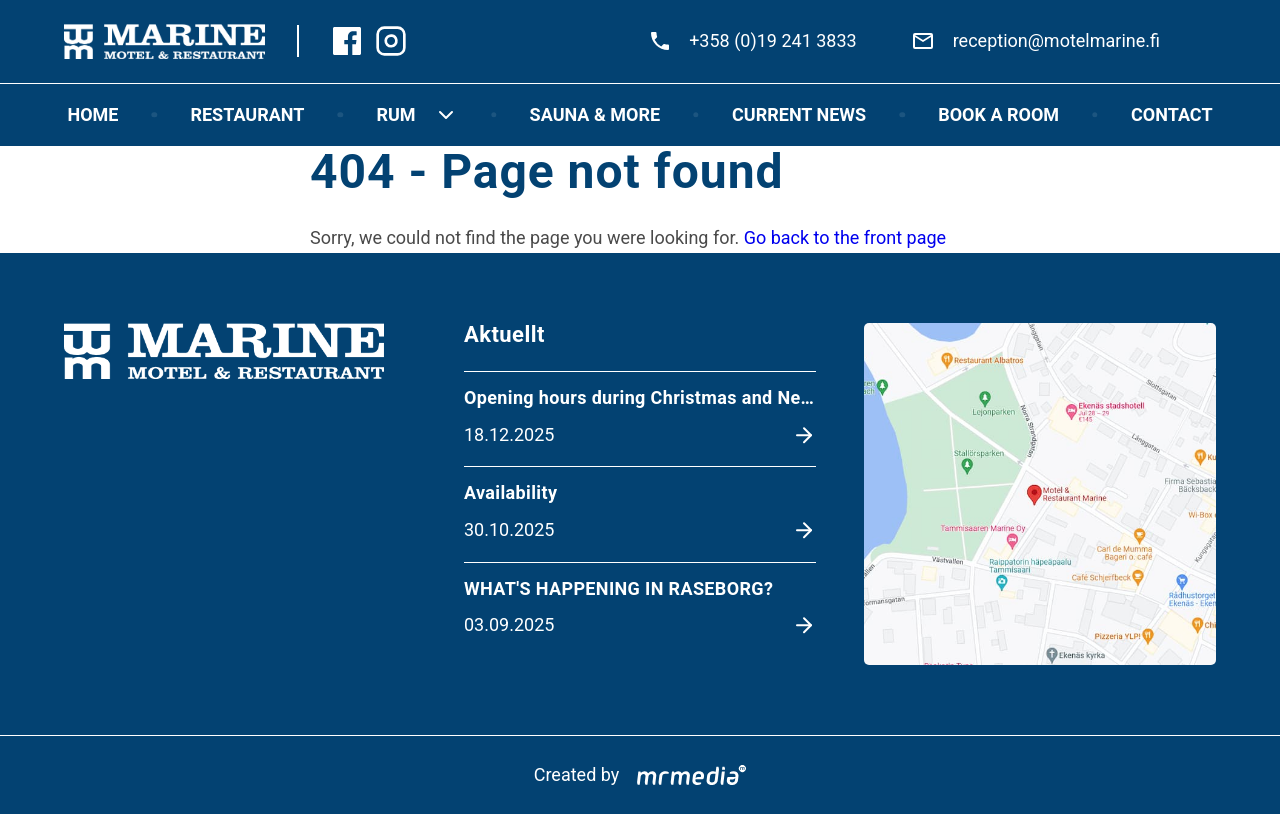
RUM (416, 115)
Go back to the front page (845, 237)
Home (92, 114)
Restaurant (247, 114)
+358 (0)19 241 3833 (773, 40)
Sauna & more (595, 114)
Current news (799, 114)
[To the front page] (164, 41)
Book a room (998, 114)
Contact (1171, 114)
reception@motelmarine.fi (1056, 40)
